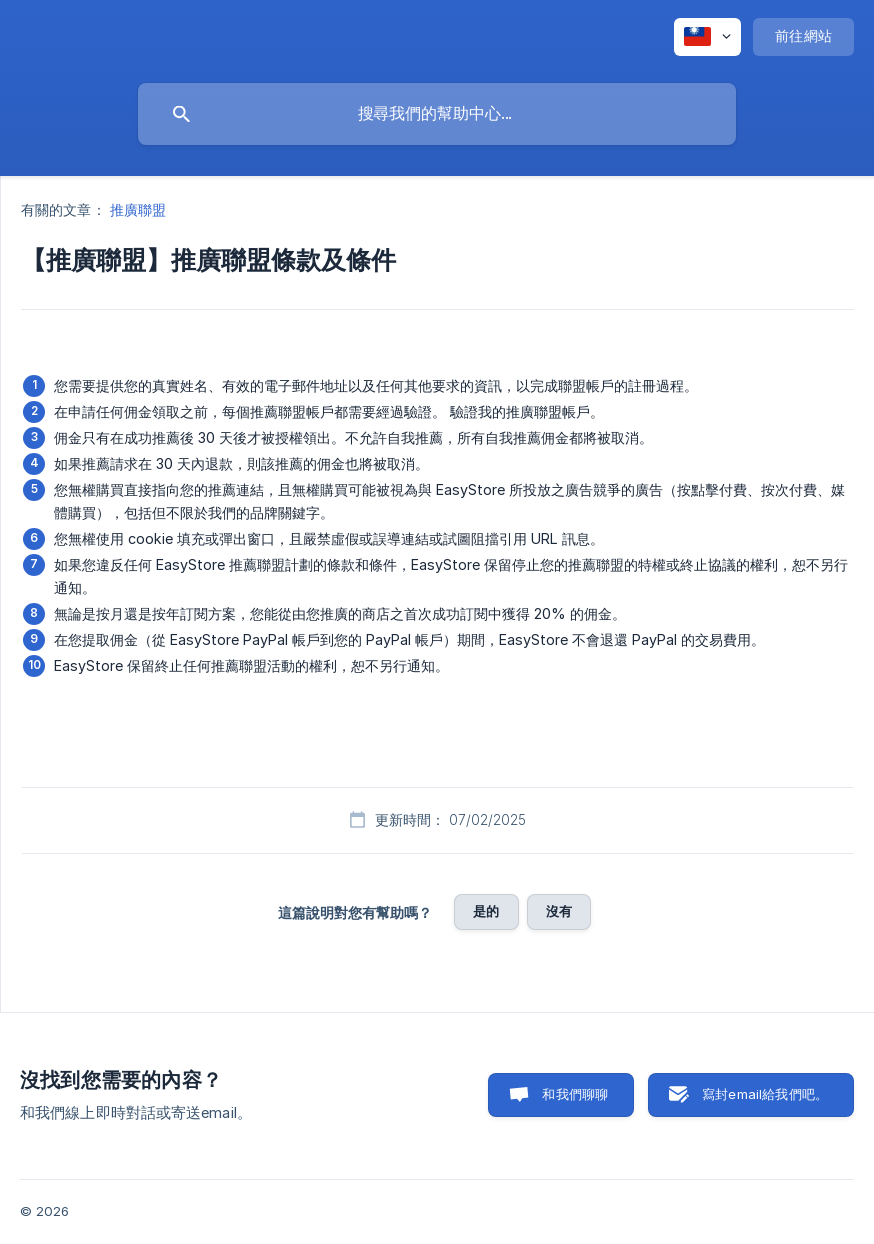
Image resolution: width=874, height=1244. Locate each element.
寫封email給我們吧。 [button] (765, 1094)
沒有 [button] (559, 911)
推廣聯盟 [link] (138, 209)
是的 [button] (486, 911)
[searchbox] (437, 114)
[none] (707, 37)
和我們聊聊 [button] (575, 1094)
